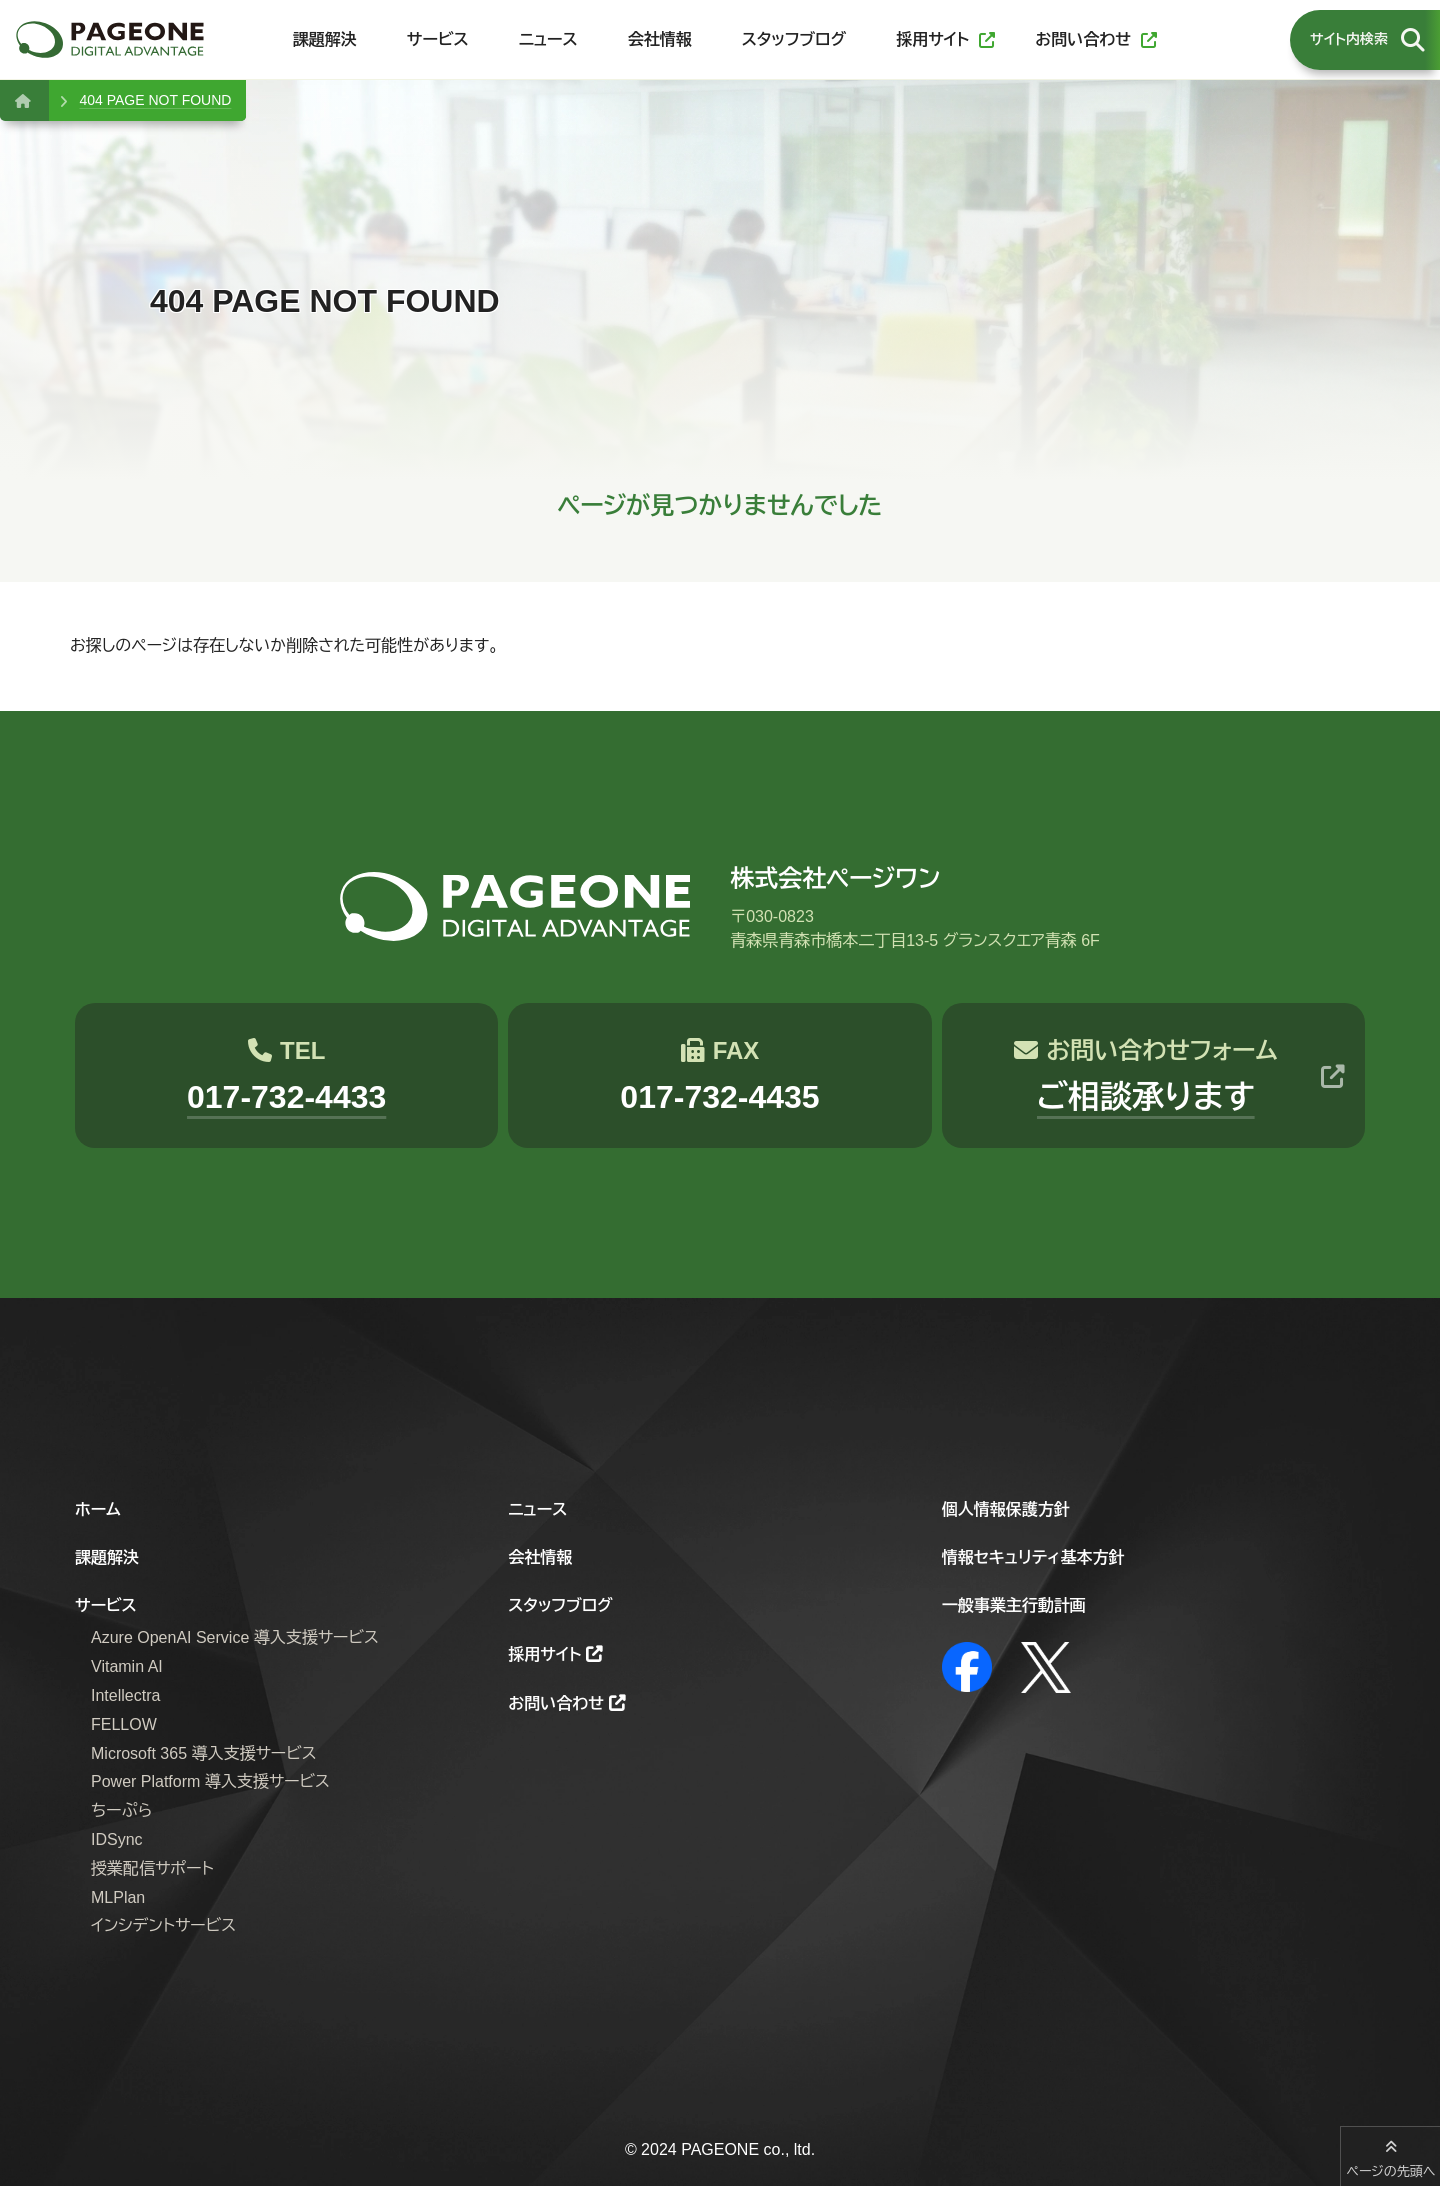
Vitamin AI (127, 1666)
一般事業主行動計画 (1014, 1605)
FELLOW (124, 1724)
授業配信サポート (152, 1868)
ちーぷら (121, 1810)
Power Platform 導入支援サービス (210, 1781)
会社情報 (540, 1557)
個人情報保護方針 (1006, 1509)
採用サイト (544, 1654)
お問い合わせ (556, 1703)
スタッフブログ (560, 1605)
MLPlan (118, 1897)
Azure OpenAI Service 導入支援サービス (235, 1637)
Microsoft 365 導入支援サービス (204, 1753)
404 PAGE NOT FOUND (155, 100)
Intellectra (125, 1695)
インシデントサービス (163, 1925)
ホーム (98, 1509)
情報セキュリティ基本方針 (1033, 1557)
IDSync (117, 1839)
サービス (106, 1605)
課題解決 (107, 1557)
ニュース (537, 1509)
